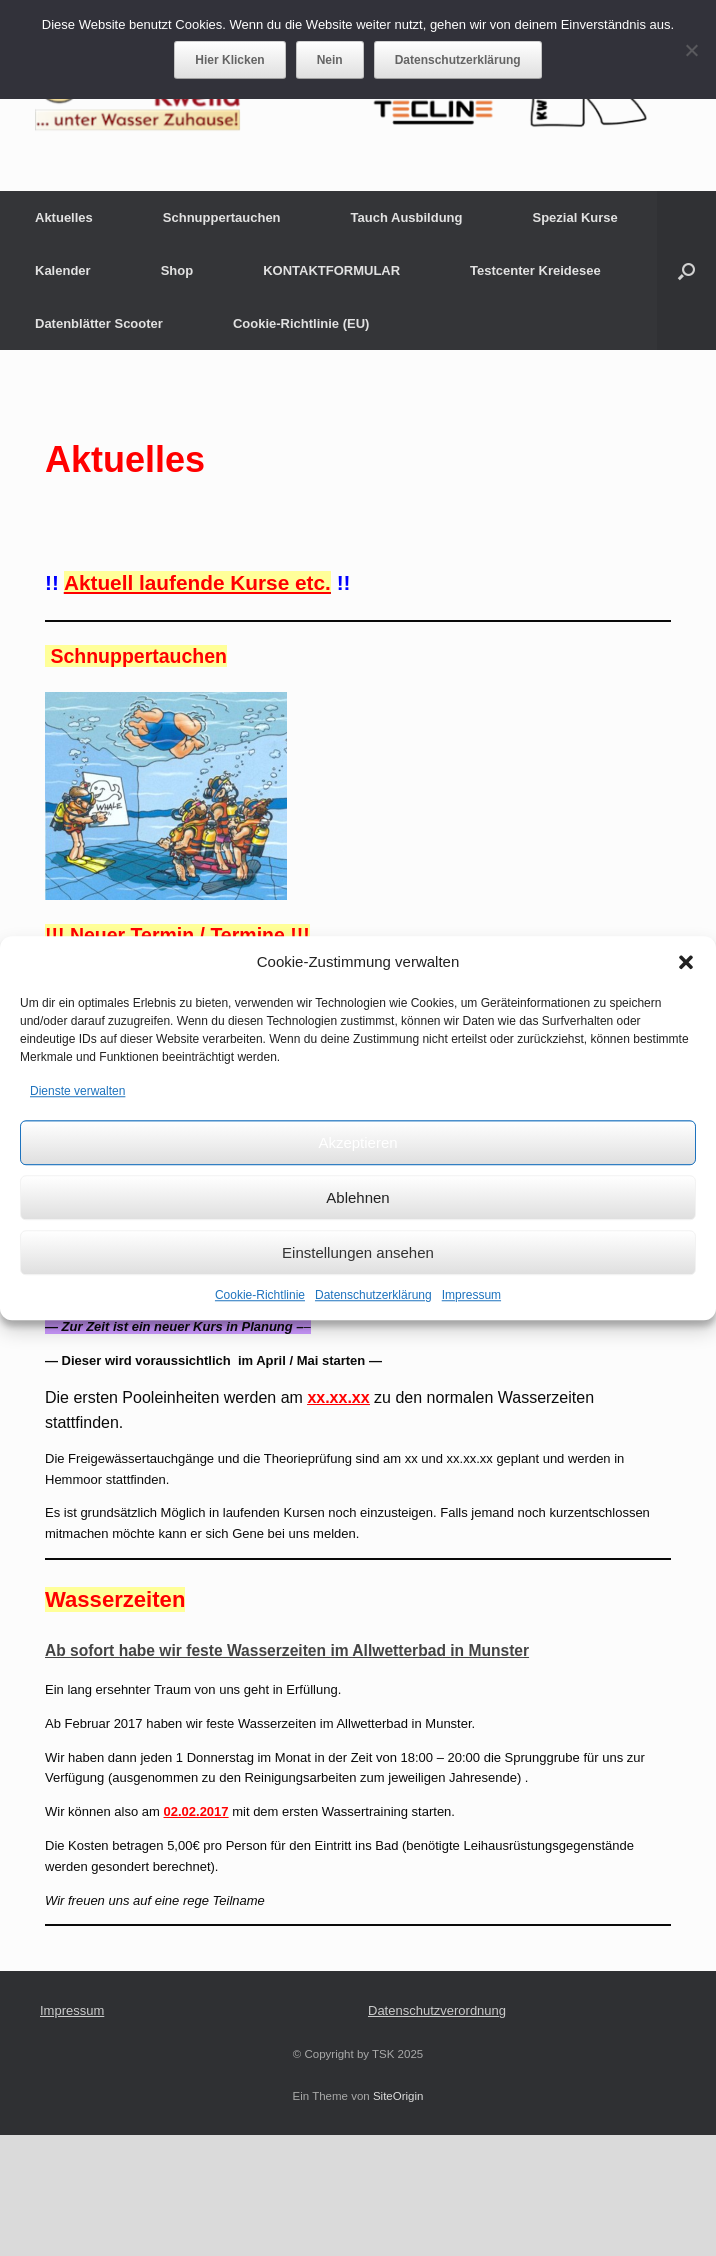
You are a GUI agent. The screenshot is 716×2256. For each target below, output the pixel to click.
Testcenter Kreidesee (535, 270)
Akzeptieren (357, 1142)
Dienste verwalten (77, 1091)
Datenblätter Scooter (99, 323)
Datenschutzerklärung (373, 1295)
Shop (177, 270)
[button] (686, 963)
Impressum (471, 1295)
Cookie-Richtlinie (260, 1295)
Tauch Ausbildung (407, 217)
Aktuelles (64, 217)
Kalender (63, 270)
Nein (330, 60)
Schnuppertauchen (222, 217)
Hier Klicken (229, 60)
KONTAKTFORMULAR (331, 270)
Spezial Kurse (575, 217)
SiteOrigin (398, 2096)
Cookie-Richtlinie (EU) (301, 323)
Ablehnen (357, 1197)
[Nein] (691, 50)
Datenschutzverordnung (437, 2010)
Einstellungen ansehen (358, 1252)
